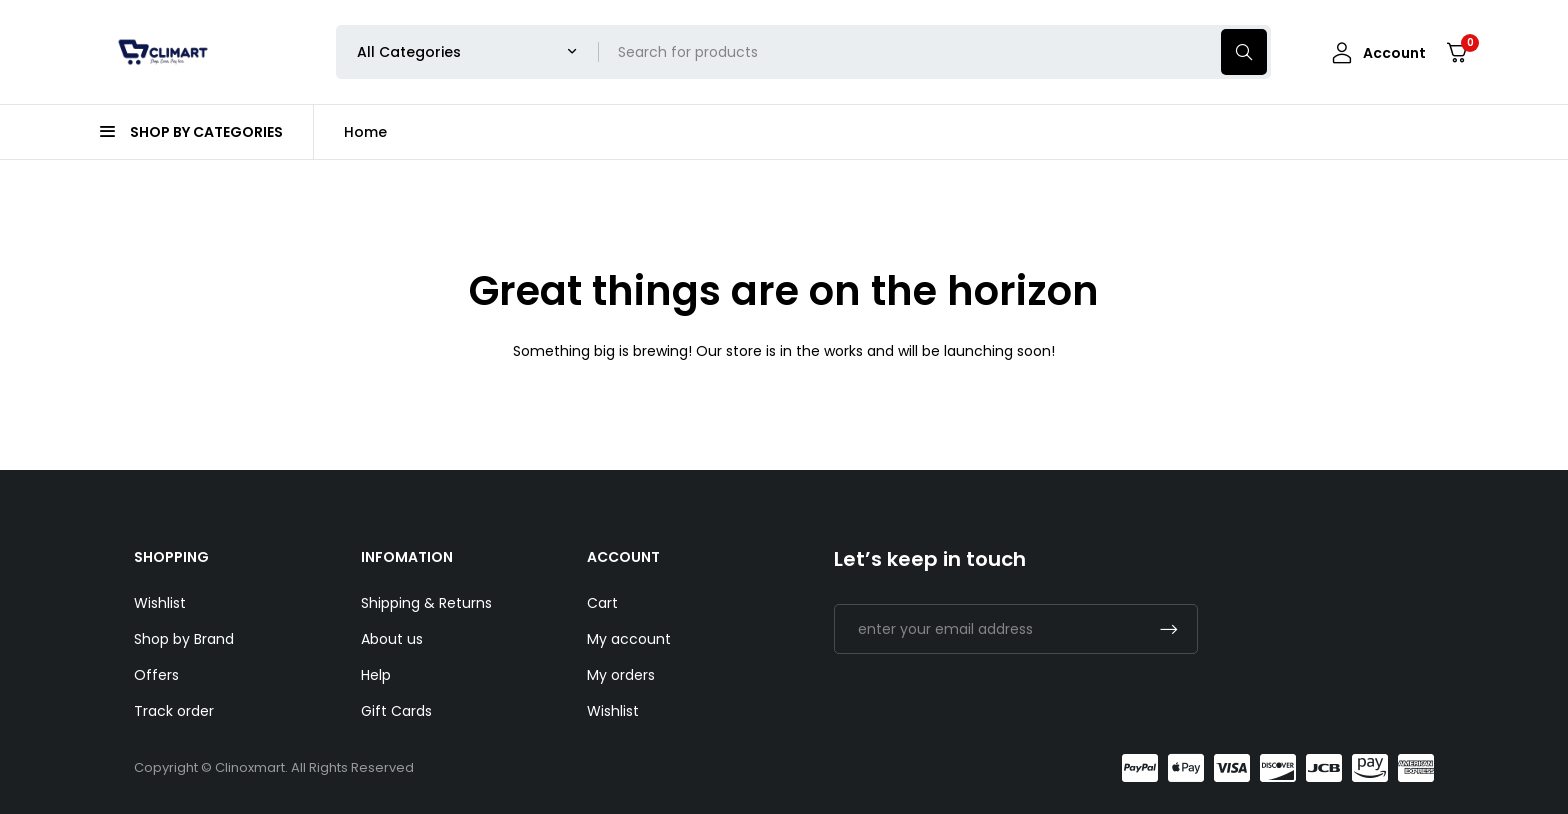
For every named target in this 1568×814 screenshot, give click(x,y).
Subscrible (1169, 629)
